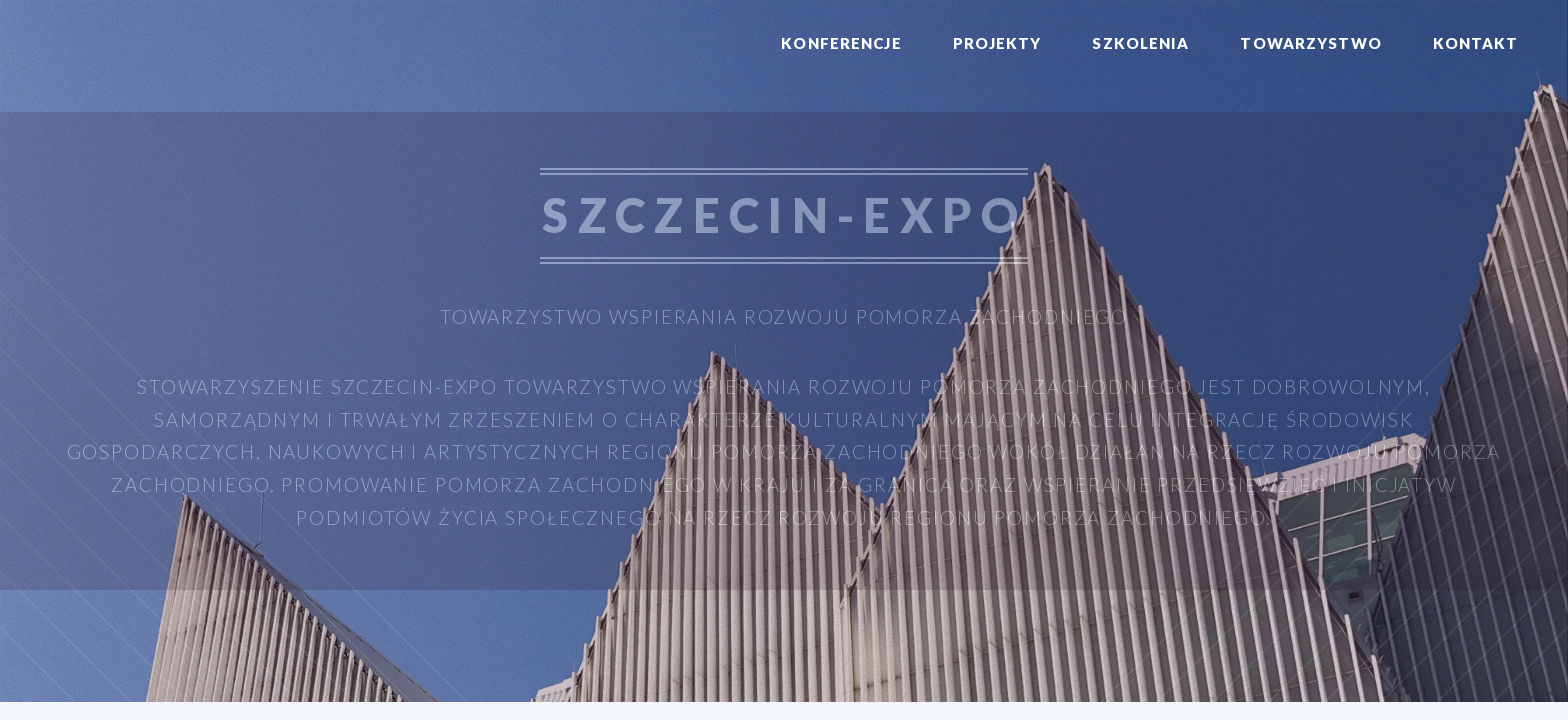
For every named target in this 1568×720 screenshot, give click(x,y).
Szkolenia (1140, 43)
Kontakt (1476, 43)
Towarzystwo (1310, 43)
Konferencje (841, 43)
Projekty (997, 43)
